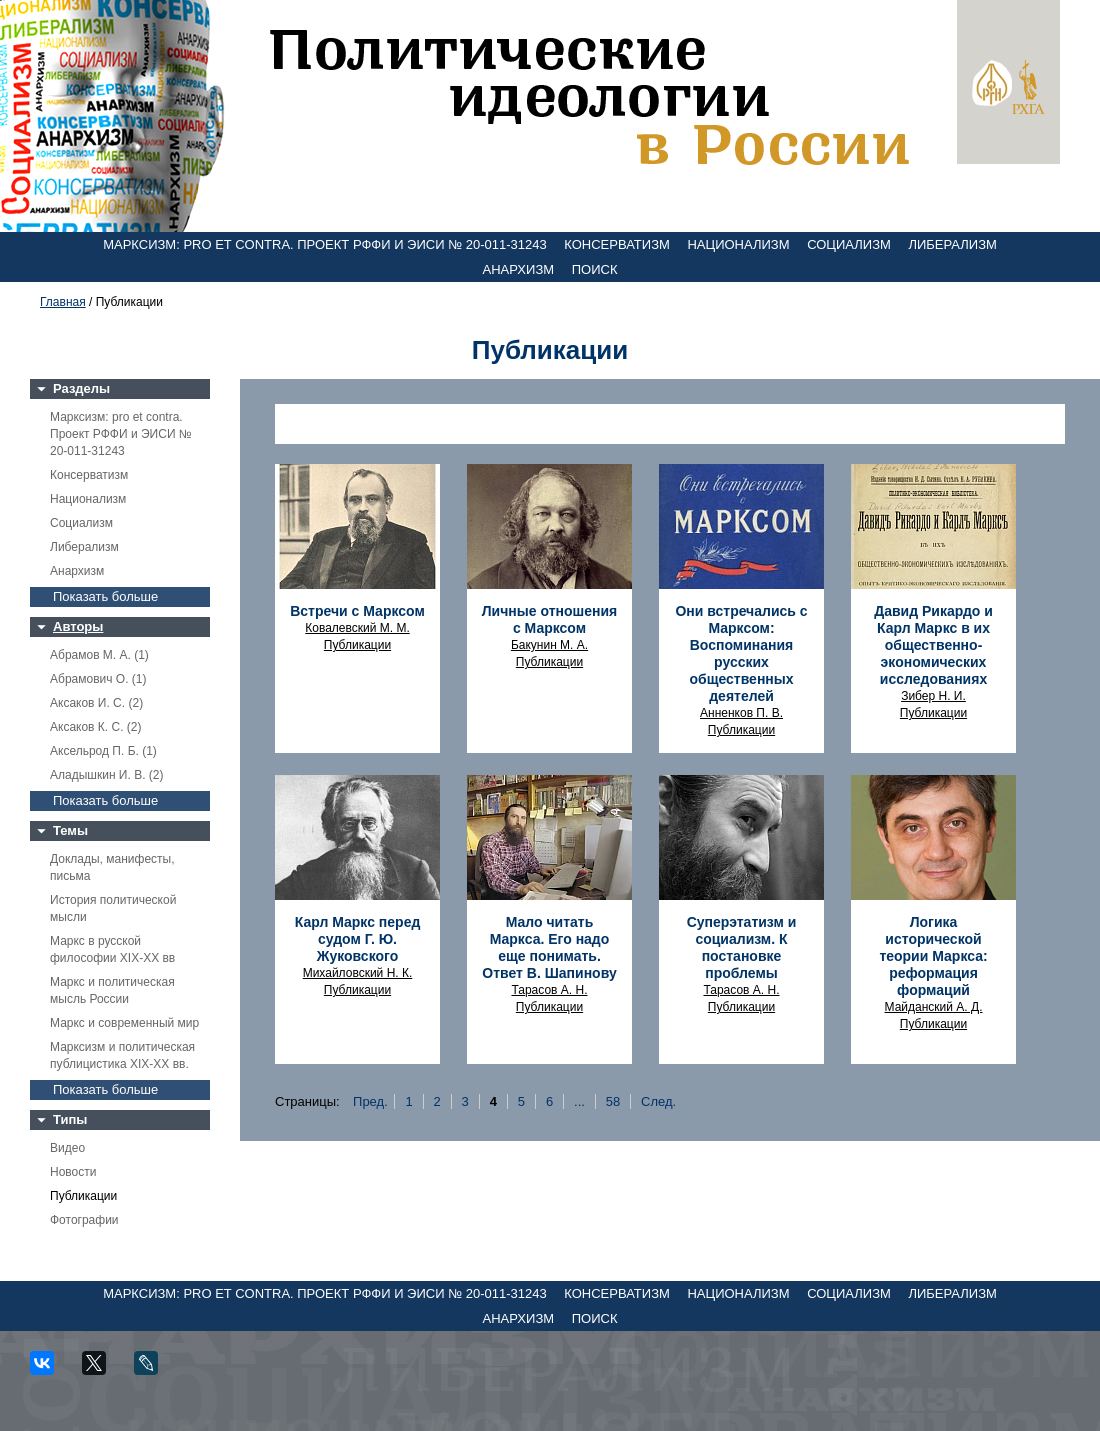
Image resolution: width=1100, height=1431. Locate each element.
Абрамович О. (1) (98, 679)
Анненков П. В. (741, 713)
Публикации (83, 1196)
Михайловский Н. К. (358, 973)
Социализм (849, 244)
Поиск (595, 269)
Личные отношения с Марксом (549, 619)
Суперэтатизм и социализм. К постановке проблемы (742, 947)
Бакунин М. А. (549, 645)
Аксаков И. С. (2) (96, 703)
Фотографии (84, 1220)
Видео (67, 1148)
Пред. (370, 1101)
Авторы (78, 626)
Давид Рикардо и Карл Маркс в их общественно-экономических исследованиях (933, 645)
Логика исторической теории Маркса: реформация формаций (933, 956)
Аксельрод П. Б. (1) (103, 751)
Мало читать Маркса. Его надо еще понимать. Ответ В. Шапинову (549, 947)
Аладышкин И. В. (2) (106, 775)
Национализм (738, 244)
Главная (63, 302)
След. (658, 1101)
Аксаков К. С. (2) (96, 727)
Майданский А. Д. (934, 1007)
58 (613, 1101)
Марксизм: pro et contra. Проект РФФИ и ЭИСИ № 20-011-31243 (325, 244)
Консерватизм (617, 244)
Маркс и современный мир (124, 1023)
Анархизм (519, 269)
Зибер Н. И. (933, 696)
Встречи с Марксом (357, 611)
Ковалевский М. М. (357, 628)
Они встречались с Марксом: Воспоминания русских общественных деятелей (741, 653)
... (579, 1101)
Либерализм (952, 244)
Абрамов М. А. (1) (99, 655)
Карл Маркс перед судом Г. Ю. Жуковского (358, 939)
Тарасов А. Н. (549, 990)
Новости (73, 1172)
